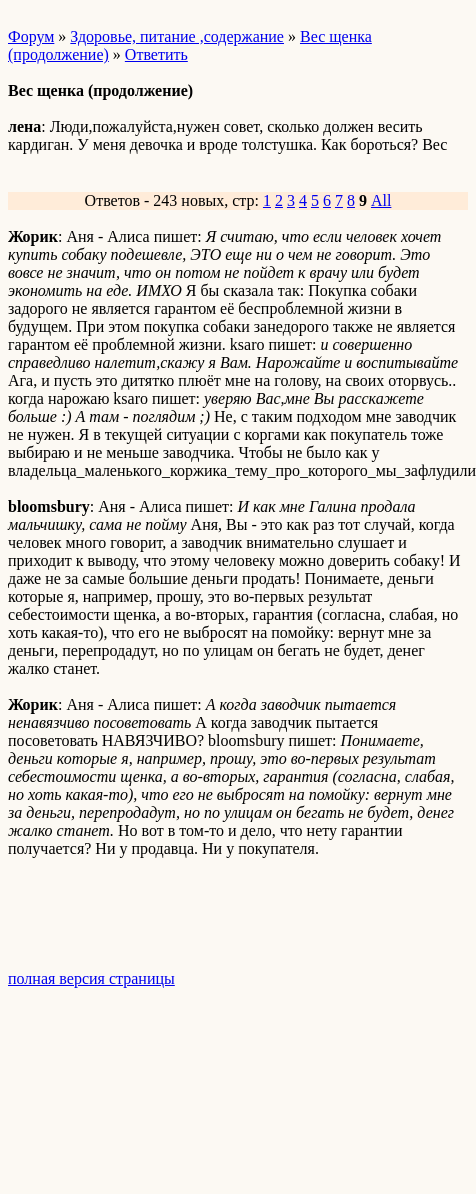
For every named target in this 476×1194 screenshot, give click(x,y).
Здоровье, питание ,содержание (177, 36)
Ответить (156, 54)
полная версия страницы (91, 978)
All (381, 200)
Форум (31, 36)
